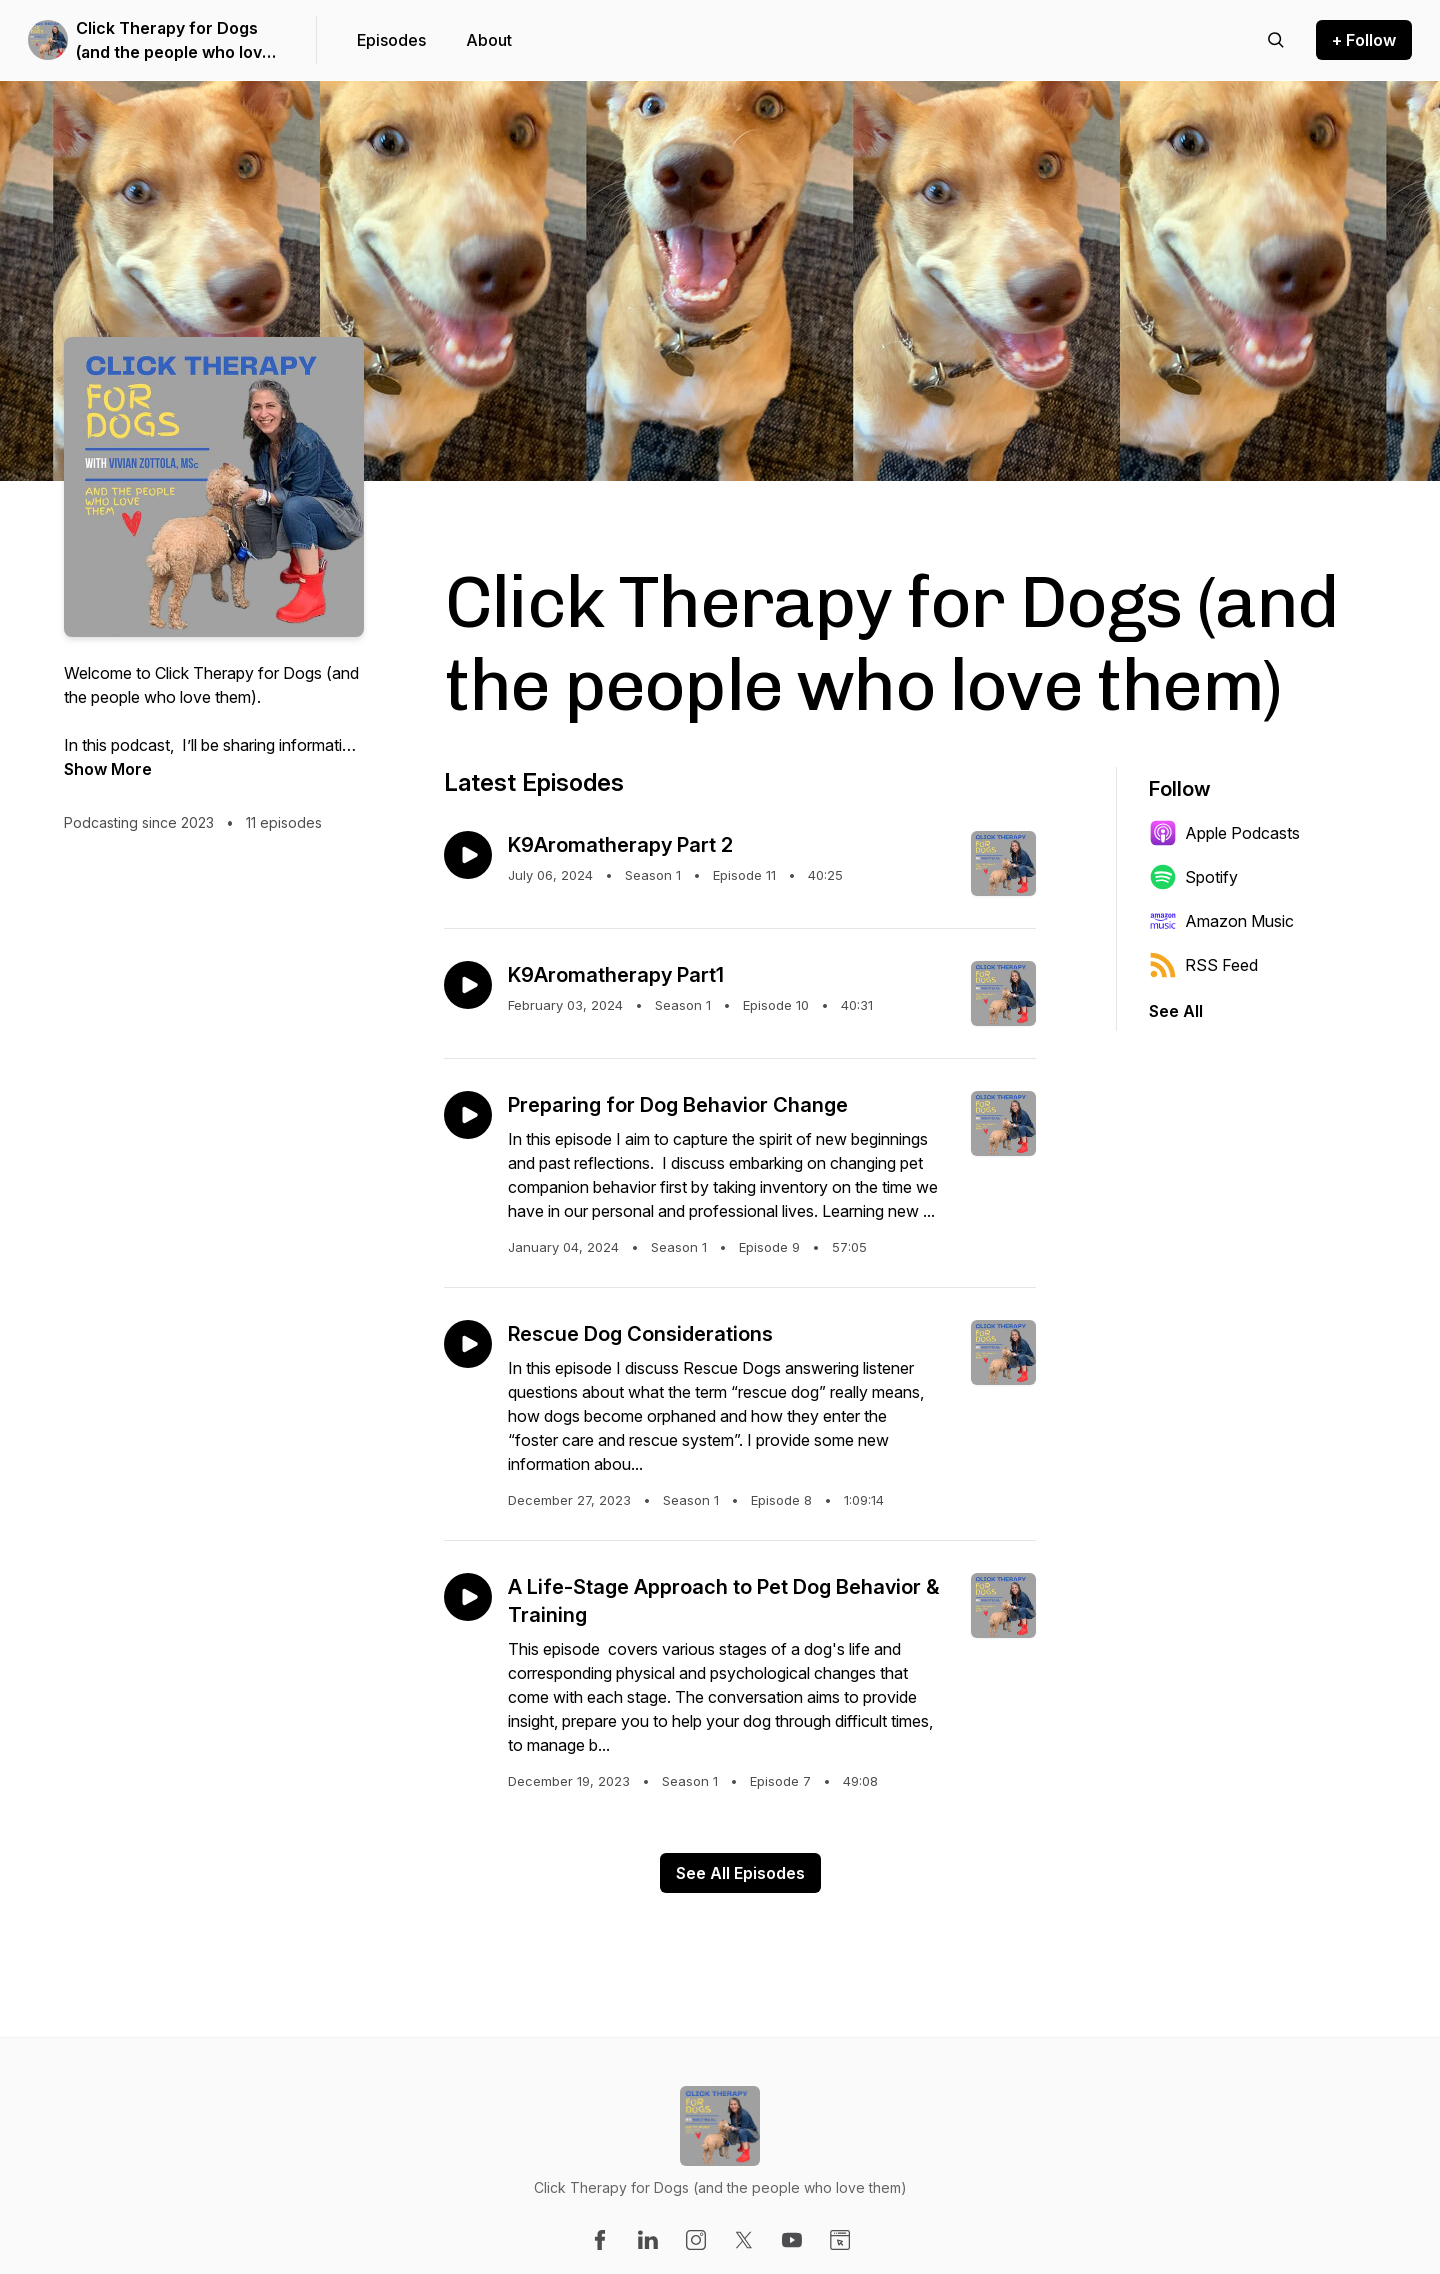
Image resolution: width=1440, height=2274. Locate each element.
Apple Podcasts (1224, 833)
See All (1176, 1011)
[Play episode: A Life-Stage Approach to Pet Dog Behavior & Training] (468, 1597)
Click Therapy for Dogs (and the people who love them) (174, 41)
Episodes (391, 40)
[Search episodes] (1276, 40)
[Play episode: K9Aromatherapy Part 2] (468, 855)
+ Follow (1364, 40)
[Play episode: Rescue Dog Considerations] (468, 1344)
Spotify (1193, 877)
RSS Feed (1203, 965)
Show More (108, 769)
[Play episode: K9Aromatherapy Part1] (468, 985)
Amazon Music (1221, 921)
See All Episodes (740, 1873)
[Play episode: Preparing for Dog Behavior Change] (468, 1115)
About (489, 40)
